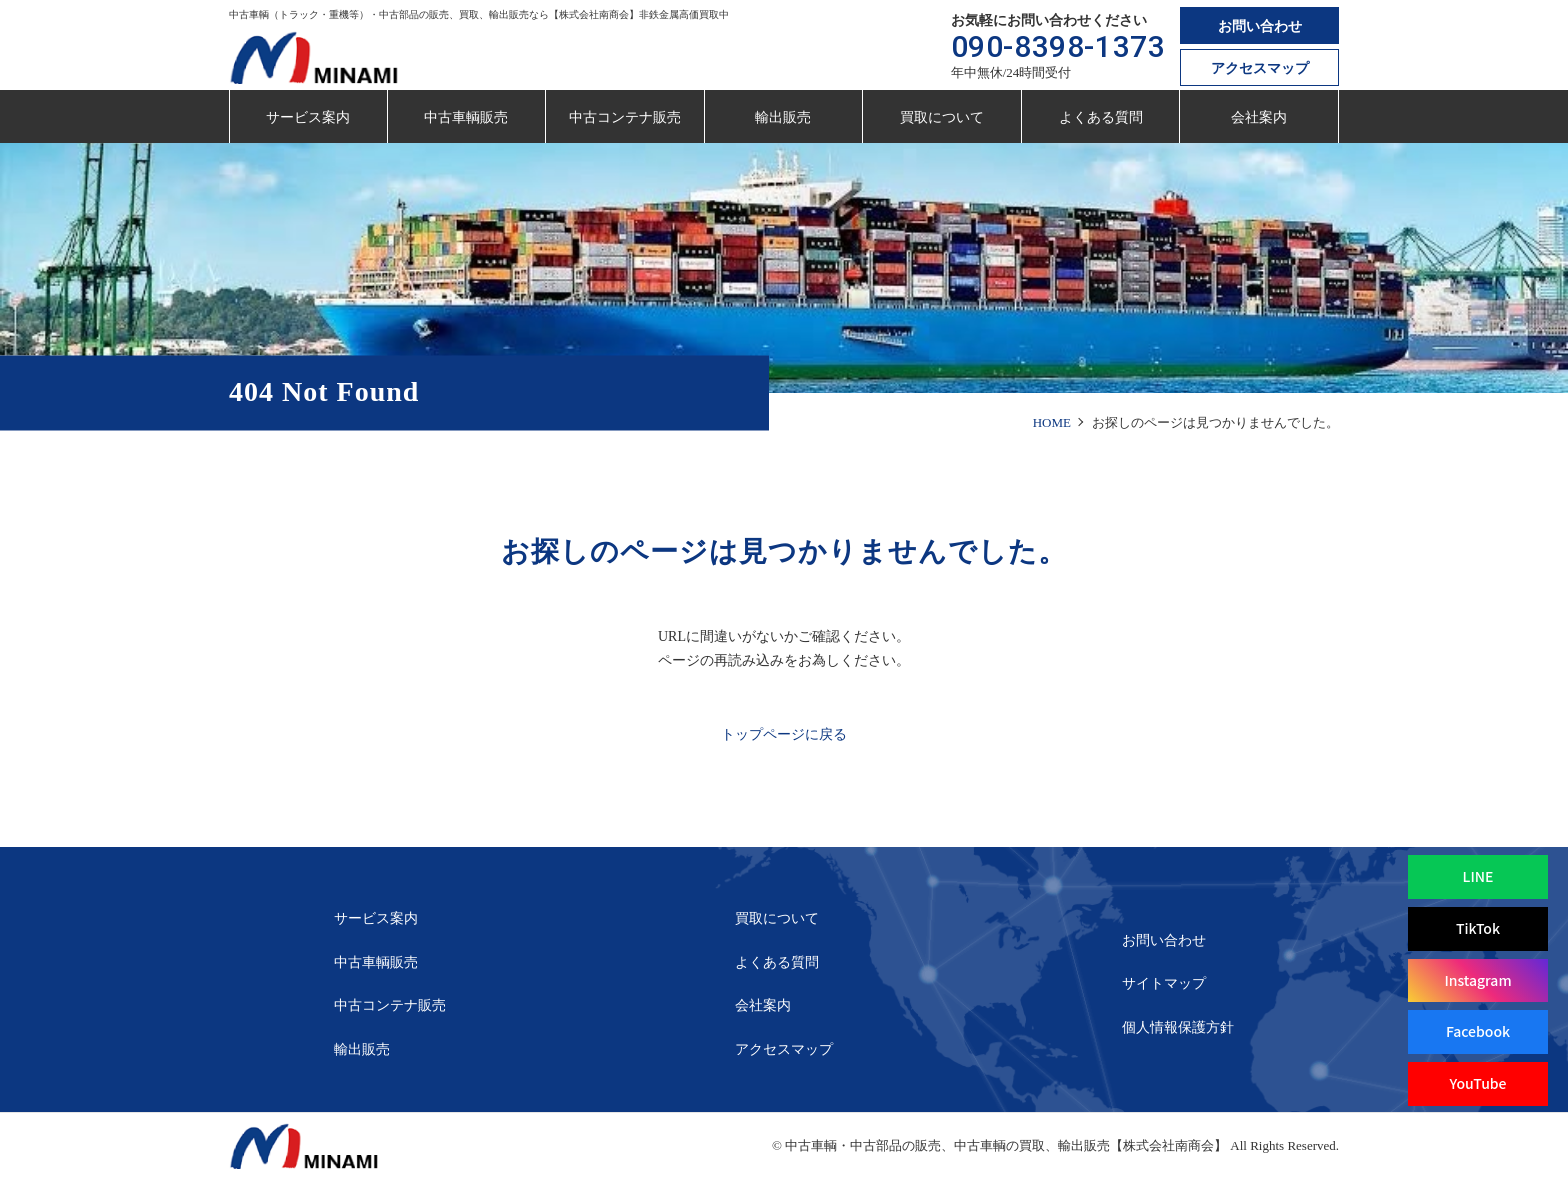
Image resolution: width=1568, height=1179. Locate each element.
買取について (942, 117)
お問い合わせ (1260, 26)
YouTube (1477, 1083)
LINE (1478, 876)
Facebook (1478, 1031)
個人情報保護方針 (1178, 1027)
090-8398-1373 (1058, 46)
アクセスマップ (1260, 68)
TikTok (1478, 928)
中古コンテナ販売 (625, 117)
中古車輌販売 (466, 117)
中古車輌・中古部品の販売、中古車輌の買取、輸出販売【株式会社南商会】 (1006, 1145)
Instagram (1477, 980)
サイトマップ (1164, 983)
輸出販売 (783, 117)
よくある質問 (1101, 117)
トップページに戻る (784, 734)
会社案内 (1259, 117)
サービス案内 (308, 117)
